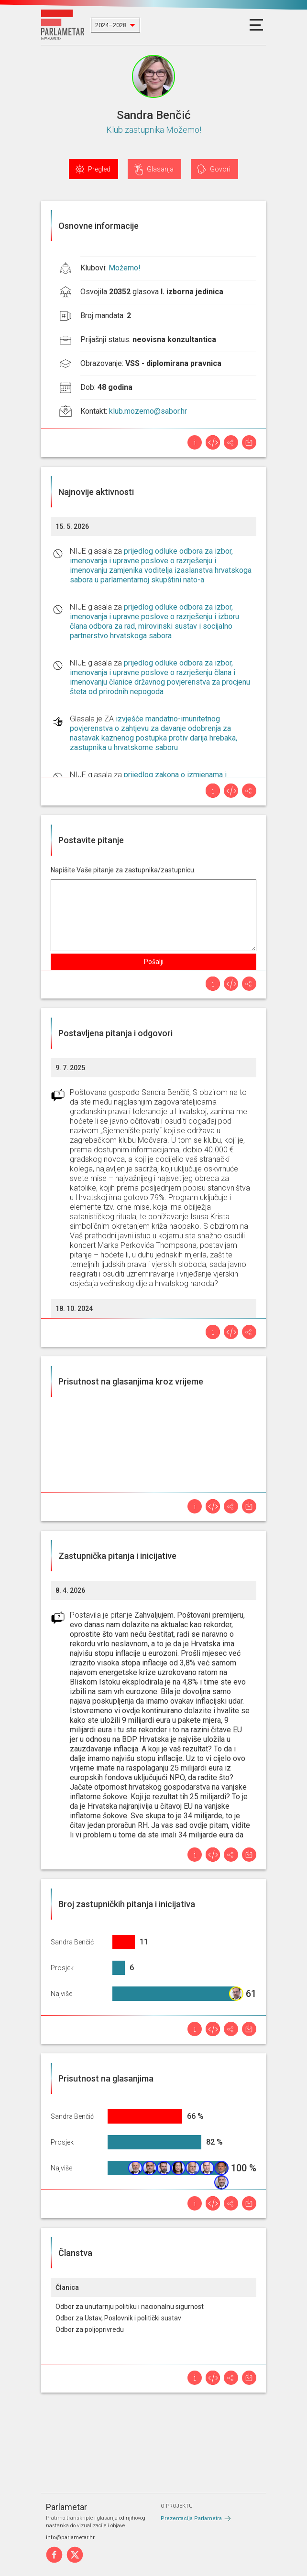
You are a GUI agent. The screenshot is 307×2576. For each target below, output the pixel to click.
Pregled (99, 169)
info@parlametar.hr (70, 2537)
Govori (220, 169)
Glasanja (160, 169)
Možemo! (125, 267)
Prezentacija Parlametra (191, 2518)
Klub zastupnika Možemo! (153, 130)
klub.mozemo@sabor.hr (148, 411)
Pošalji (154, 962)
